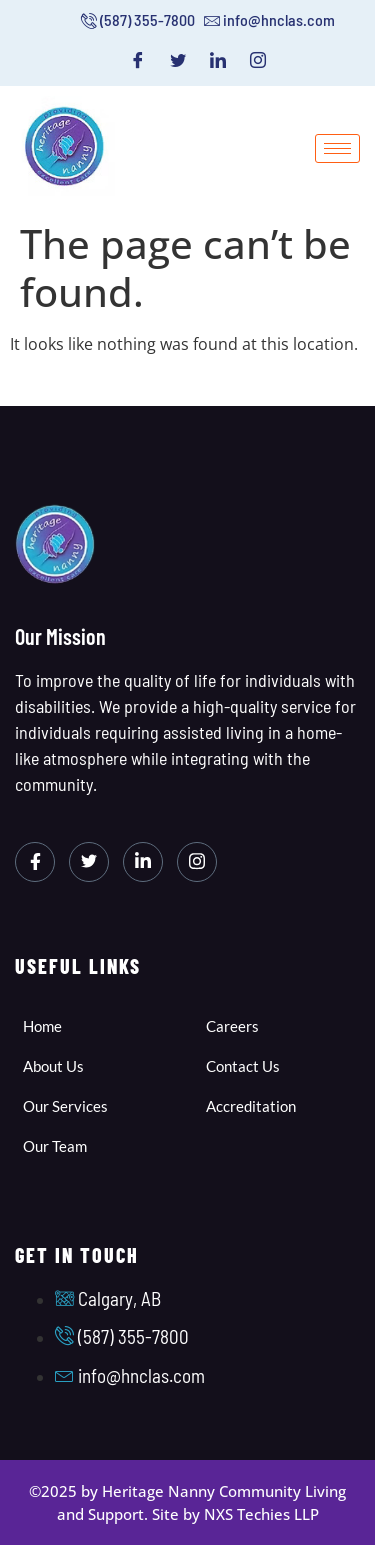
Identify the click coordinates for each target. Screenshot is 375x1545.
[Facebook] (138, 60)
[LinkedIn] (218, 60)
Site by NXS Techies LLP (235, 1514)
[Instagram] (258, 60)
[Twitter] (178, 60)
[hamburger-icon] (337, 148)
